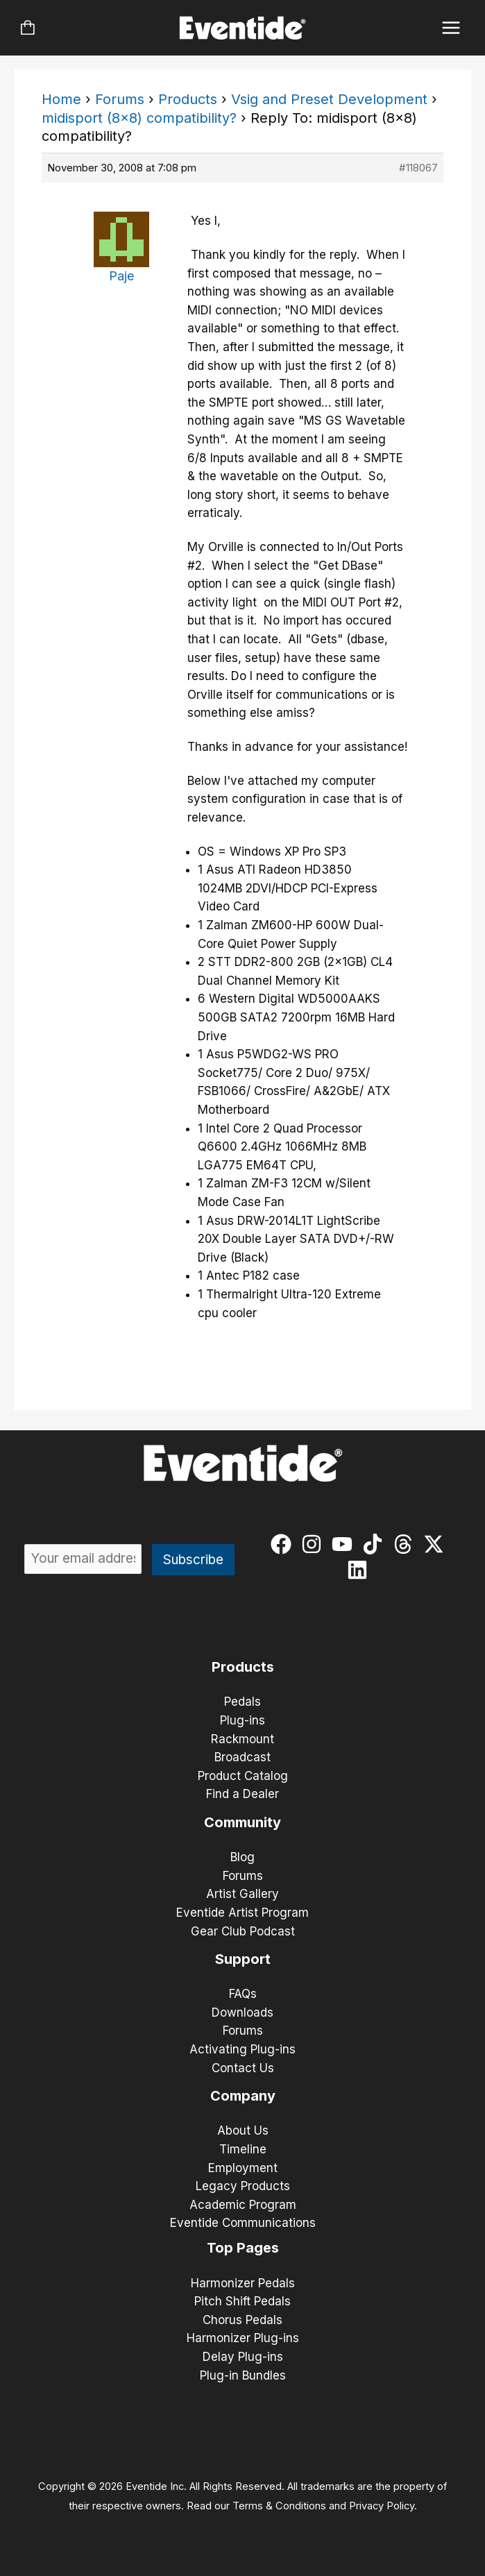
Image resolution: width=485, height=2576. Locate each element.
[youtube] (345, 1544)
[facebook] (284, 1544)
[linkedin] (360, 1569)
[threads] (406, 1544)
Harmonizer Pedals (243, 2283)
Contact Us (243, 2068)
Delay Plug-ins (243, 2357)
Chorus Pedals (242, 2320)
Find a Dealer (242, 1794)
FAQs (243, 1994)
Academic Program (242, 2205)
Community (242, 1822)
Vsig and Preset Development (329, 99)
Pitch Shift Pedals (242, 2301)
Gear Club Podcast (243, 1931)
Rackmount (242, 1739)
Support (243, 1959)
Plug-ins (242, 1720)
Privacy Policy (381, 2506)
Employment (243, 2168)
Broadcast (242, 1757)
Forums (119, 99)
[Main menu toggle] (451, 28)
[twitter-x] (436, 1544)
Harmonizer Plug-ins (243, 2338)
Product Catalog (243, 1776)
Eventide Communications (243, 2223)
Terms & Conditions (279, 2506)
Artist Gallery (242, 1894)
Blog (242, 1857)
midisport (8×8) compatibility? (139, 118)
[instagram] (314, 1544)
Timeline (242, 2149)
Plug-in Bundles (243, 2375)
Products (187, 99)
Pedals (242, 1702)
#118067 (418, 167)
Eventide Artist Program (242, 1913)
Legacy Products (243, 2186)
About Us (243, 2130)
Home (61, 99)
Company (242, 2095)
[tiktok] (375, 1544)
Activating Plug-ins (242, 2049)
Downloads (242, 2012)
